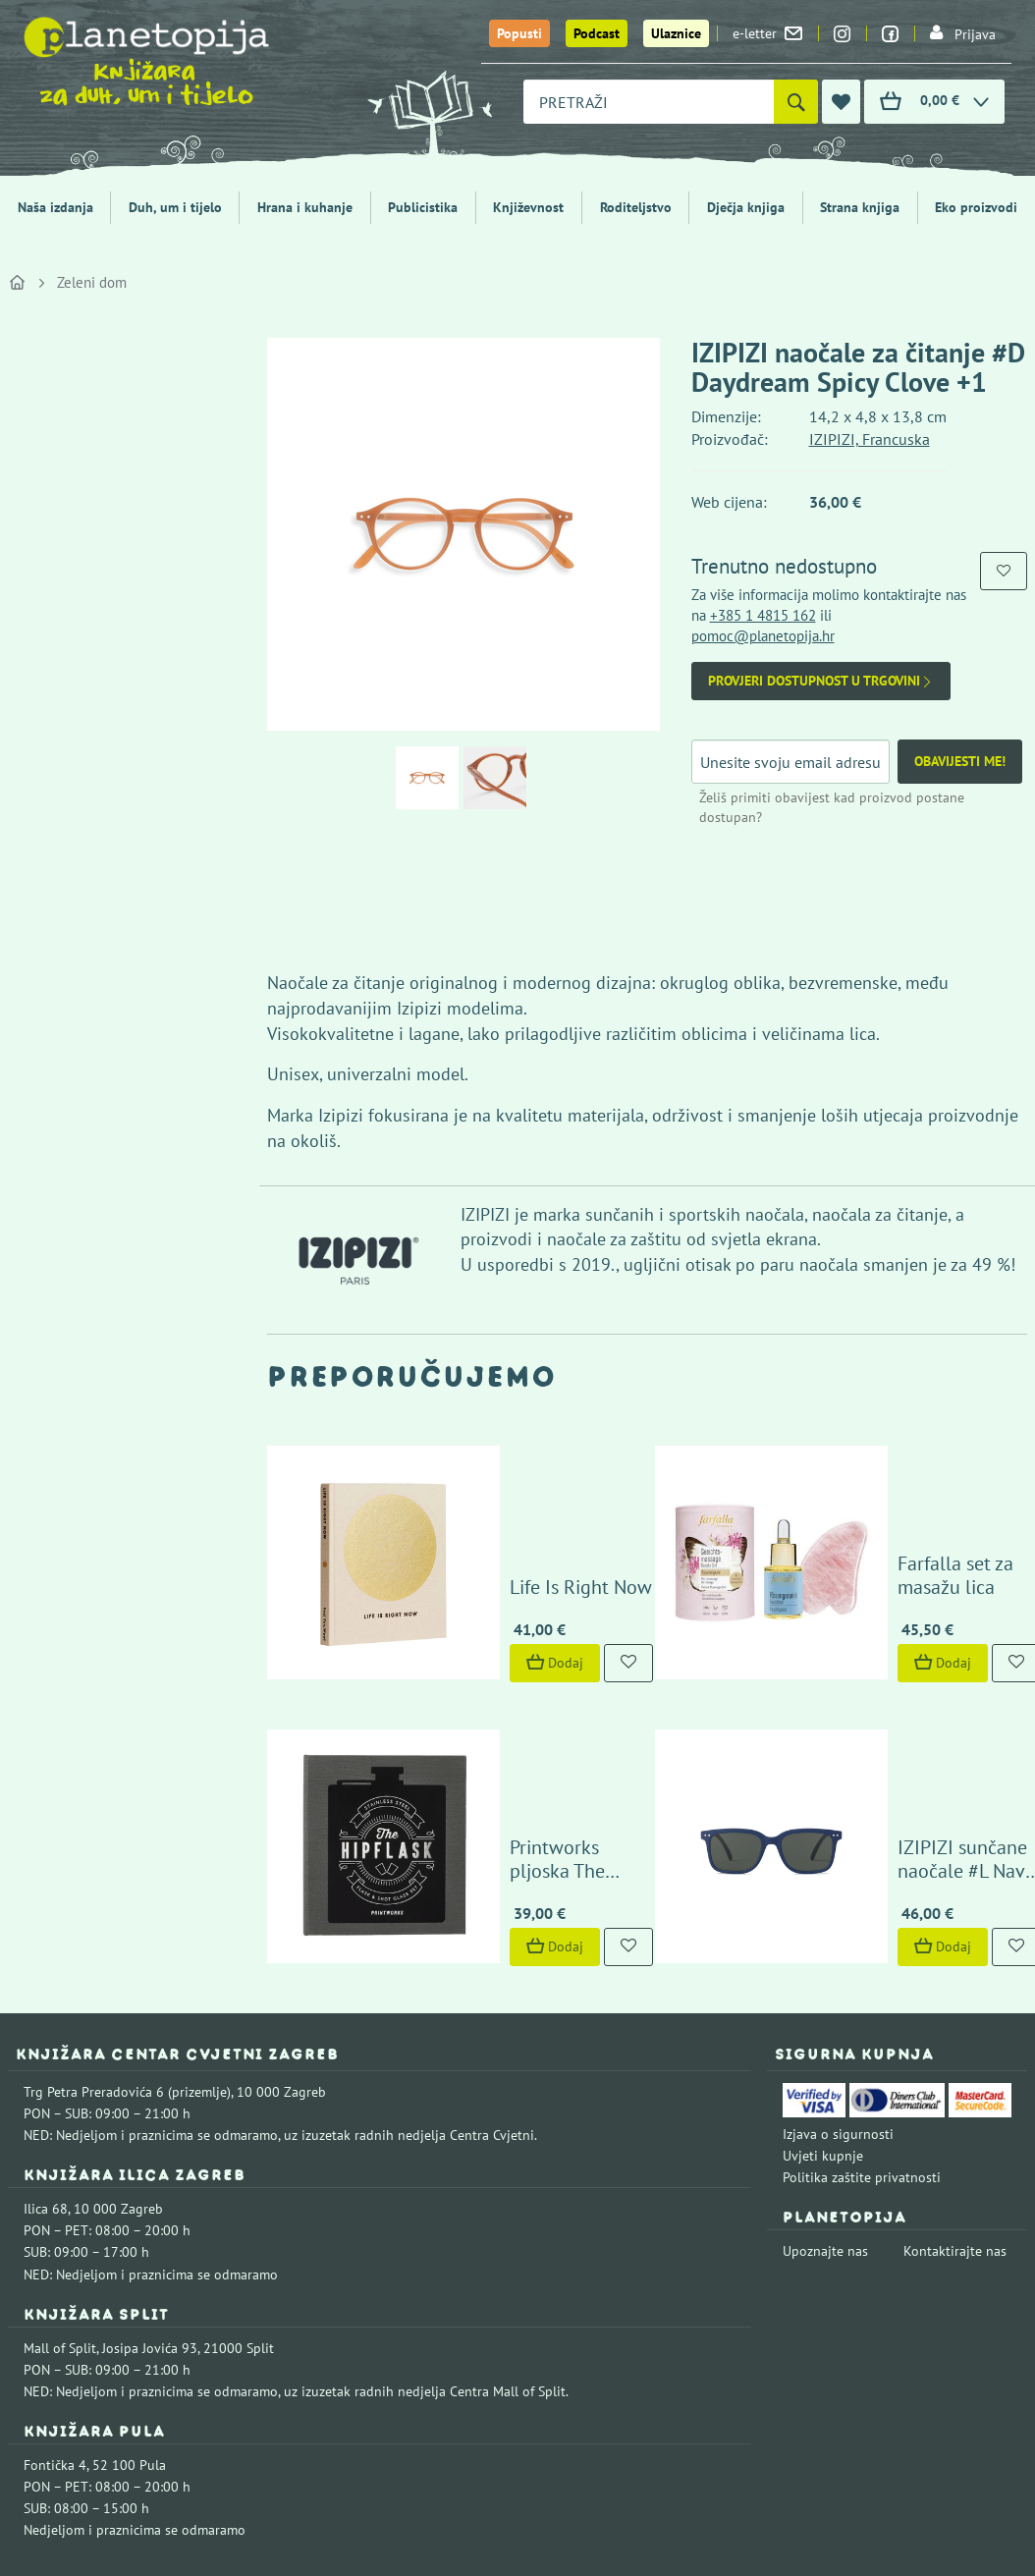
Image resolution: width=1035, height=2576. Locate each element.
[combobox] (648, 102)
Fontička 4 (55, 2266)
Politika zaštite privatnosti (862, 1979)
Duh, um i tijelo (175, 207)
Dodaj (465, 1563)
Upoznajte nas (825, 2052)
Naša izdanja (55, 207)
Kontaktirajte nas (955, 2052)
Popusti (519, 33)
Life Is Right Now (491, 1488)
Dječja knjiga (746, 207)
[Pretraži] (796, 102)
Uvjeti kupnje (823, 1957)
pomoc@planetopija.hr (763, 636)
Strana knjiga (859, 207)
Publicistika (423, 207)
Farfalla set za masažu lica (917, 1488)
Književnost (528, 207)
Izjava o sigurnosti (838, 1936)
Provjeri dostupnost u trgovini (821, 681)
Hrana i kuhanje (305, 207)
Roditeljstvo (636, 207)
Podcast (596, 33)
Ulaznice (676, 33)
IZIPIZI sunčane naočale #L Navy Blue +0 (908, 1660)
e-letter (767, 33)
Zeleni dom (92, 282)
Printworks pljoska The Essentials (515, 1660)
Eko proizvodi (976, 207)
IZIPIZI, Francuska (869, 439)
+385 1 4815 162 (763, 615)
